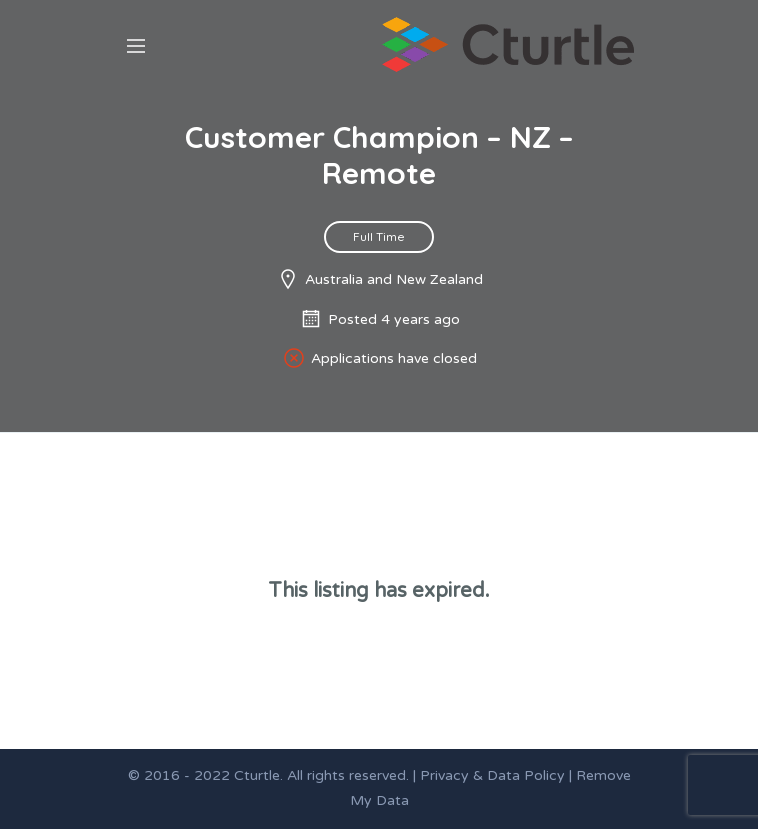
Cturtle (257, 775)
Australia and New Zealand (394, 279)
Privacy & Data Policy (492, 775)
